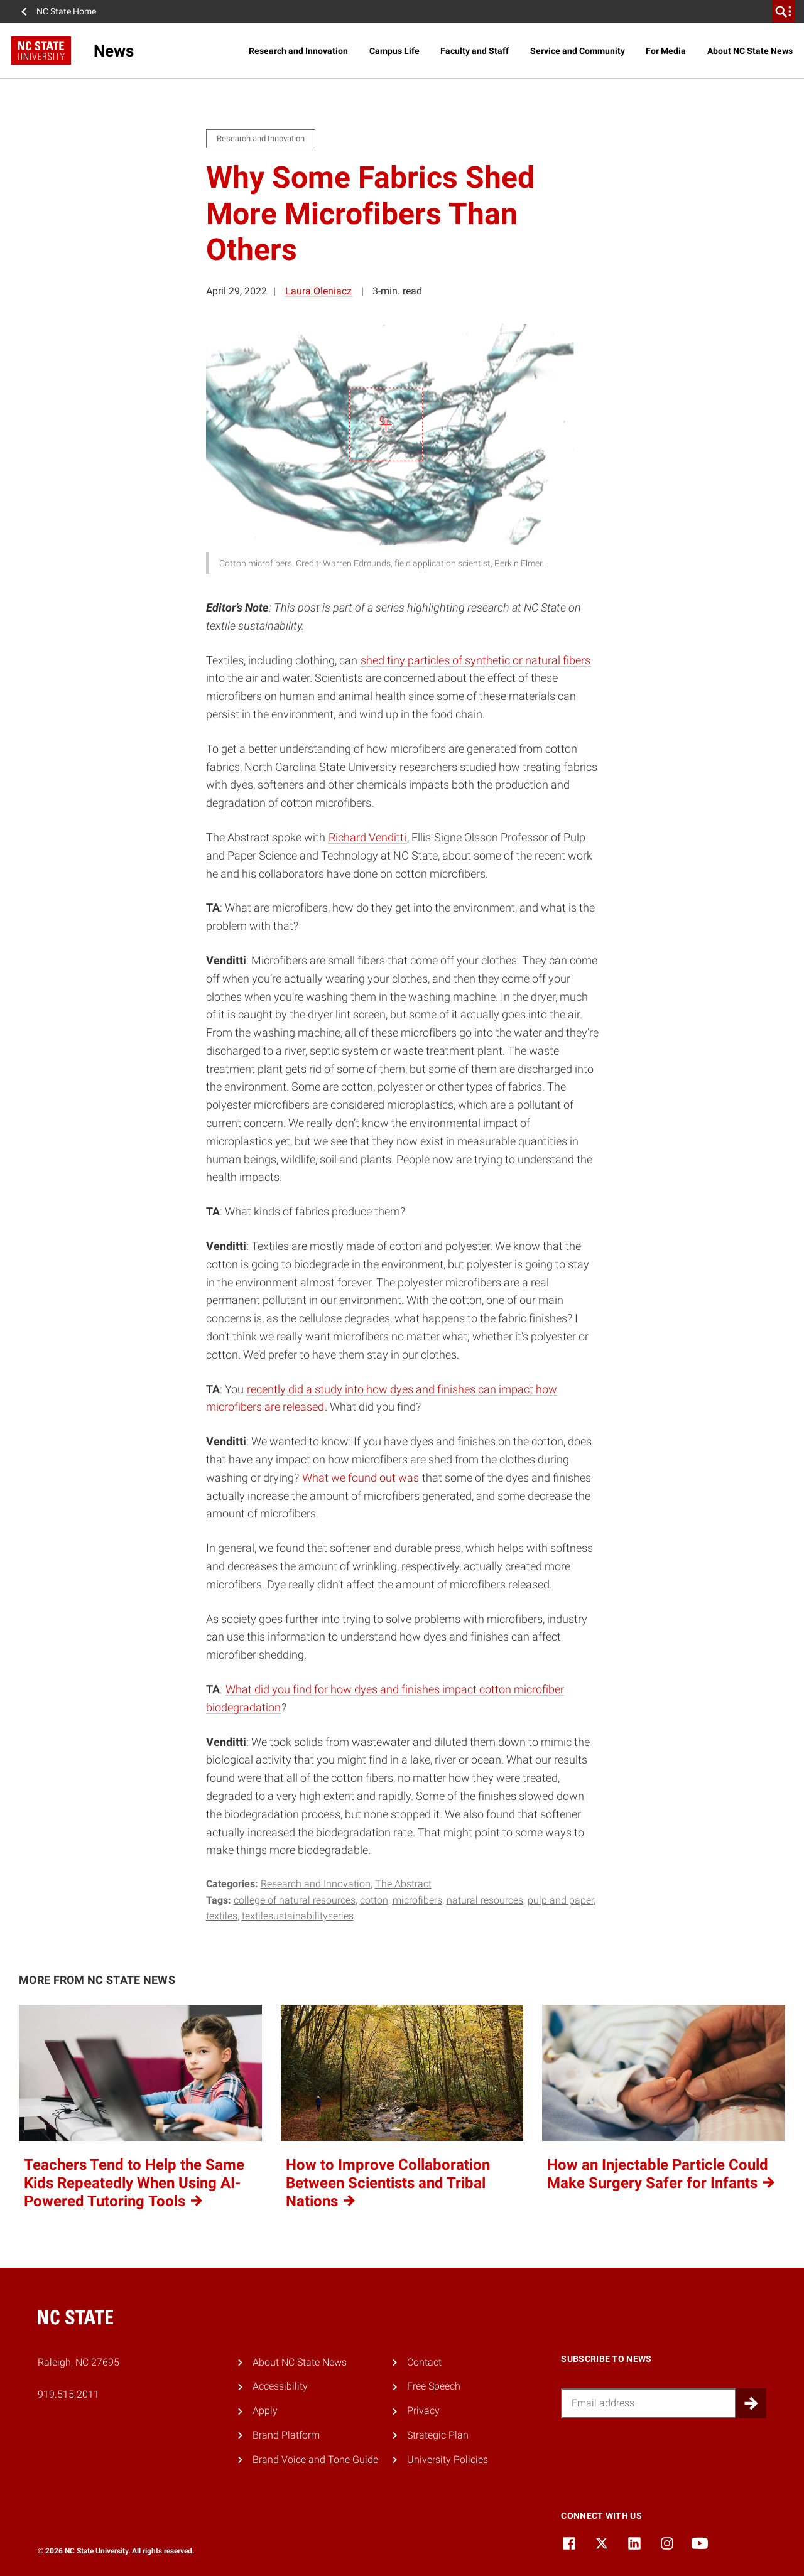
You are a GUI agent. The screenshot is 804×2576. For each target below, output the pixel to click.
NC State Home (66, 11)
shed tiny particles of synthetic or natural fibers (475, 660)
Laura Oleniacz (318, 291)
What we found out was (360, 1477)
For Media (666, 51)
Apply (265, 2411)
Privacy (423, 2411)
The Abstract (403, 1884)
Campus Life (394, 51)
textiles (221, 1916)
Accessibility (280, 2386)
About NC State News (750, 51)
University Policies (447, 2460)
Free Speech (433, 2386)
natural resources (485, 1900)
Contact (424, 2362)
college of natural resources (295, 1900)
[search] (783, 11)
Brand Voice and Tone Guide (315, 2460)
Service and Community (577, 51)
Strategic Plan (438, 2435)
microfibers (417, 1900)
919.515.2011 (68, 2394)
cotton (374, 1900)
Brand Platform (286, 2435)
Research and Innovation (298, 51)
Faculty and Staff (474, 51)
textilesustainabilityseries (298, 1916)
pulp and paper (561, 1900)
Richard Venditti (367, 837)
